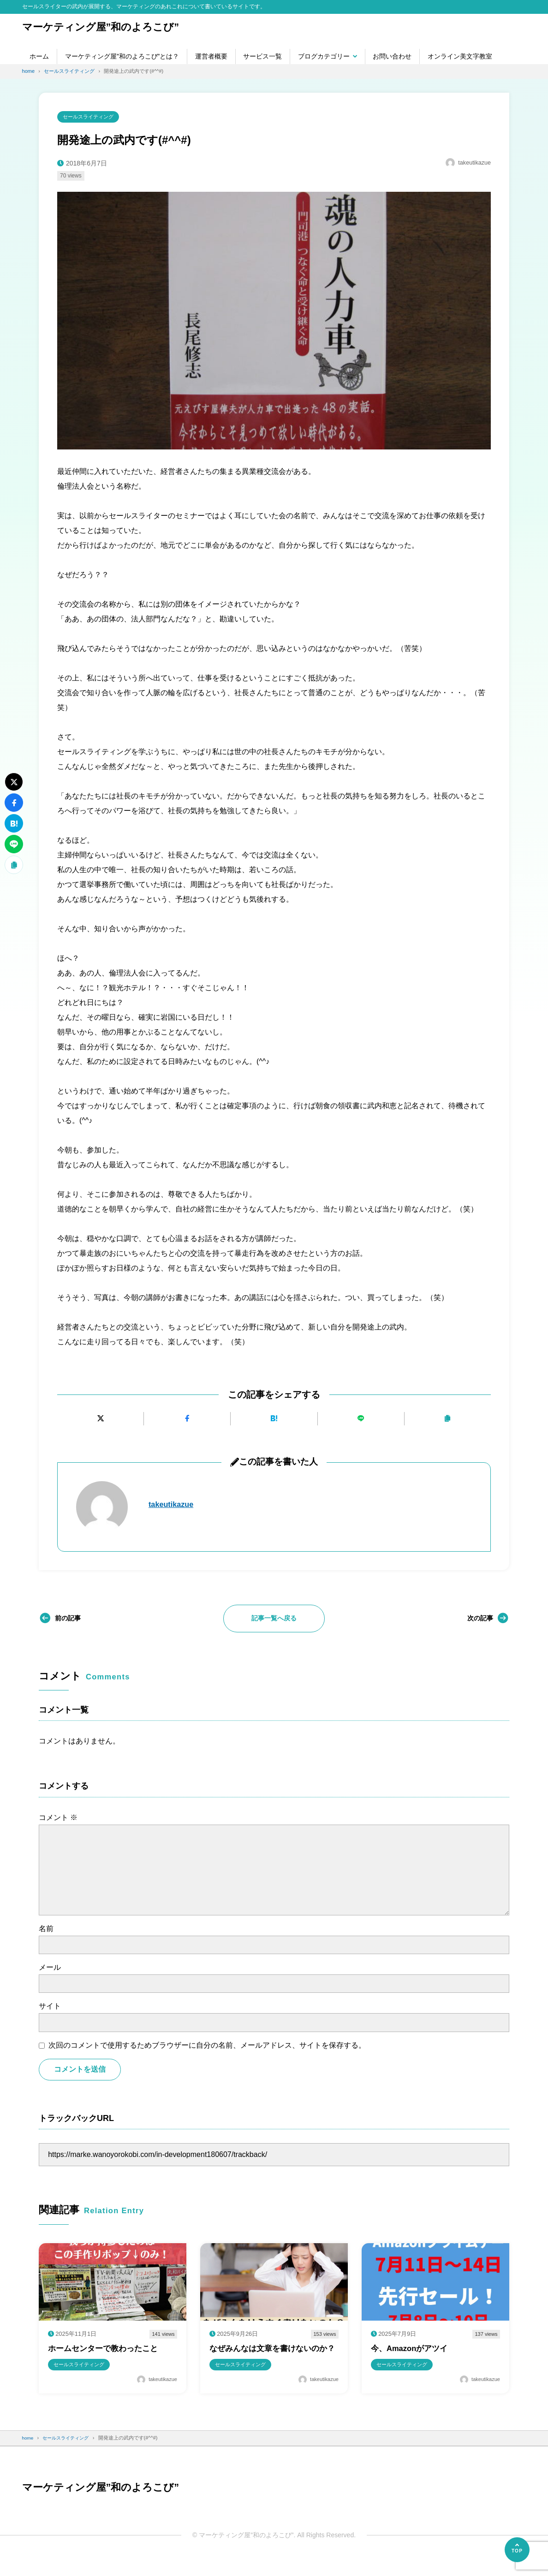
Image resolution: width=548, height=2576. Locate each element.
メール (50, 1969)
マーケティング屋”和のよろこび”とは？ (122, 56)
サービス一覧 (262, 56)
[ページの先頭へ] (517, 2549)
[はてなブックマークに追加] (274, 1419)
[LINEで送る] (361, 1419)
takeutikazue (173, 1505)
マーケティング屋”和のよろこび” (107, 27)
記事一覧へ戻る (274, 1619)
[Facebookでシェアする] (187, 1419)
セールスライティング (91, 117)
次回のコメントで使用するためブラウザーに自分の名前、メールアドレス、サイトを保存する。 (207, 2046)
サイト (50, 2007)
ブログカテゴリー (324, 56)
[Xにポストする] (100, 1419)
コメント (58, 1819)
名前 (46, 1930)
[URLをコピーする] (448, 1419)
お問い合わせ (392, 56)
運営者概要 (211, 56)
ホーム (39, 56)
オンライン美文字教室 (460, 56)
